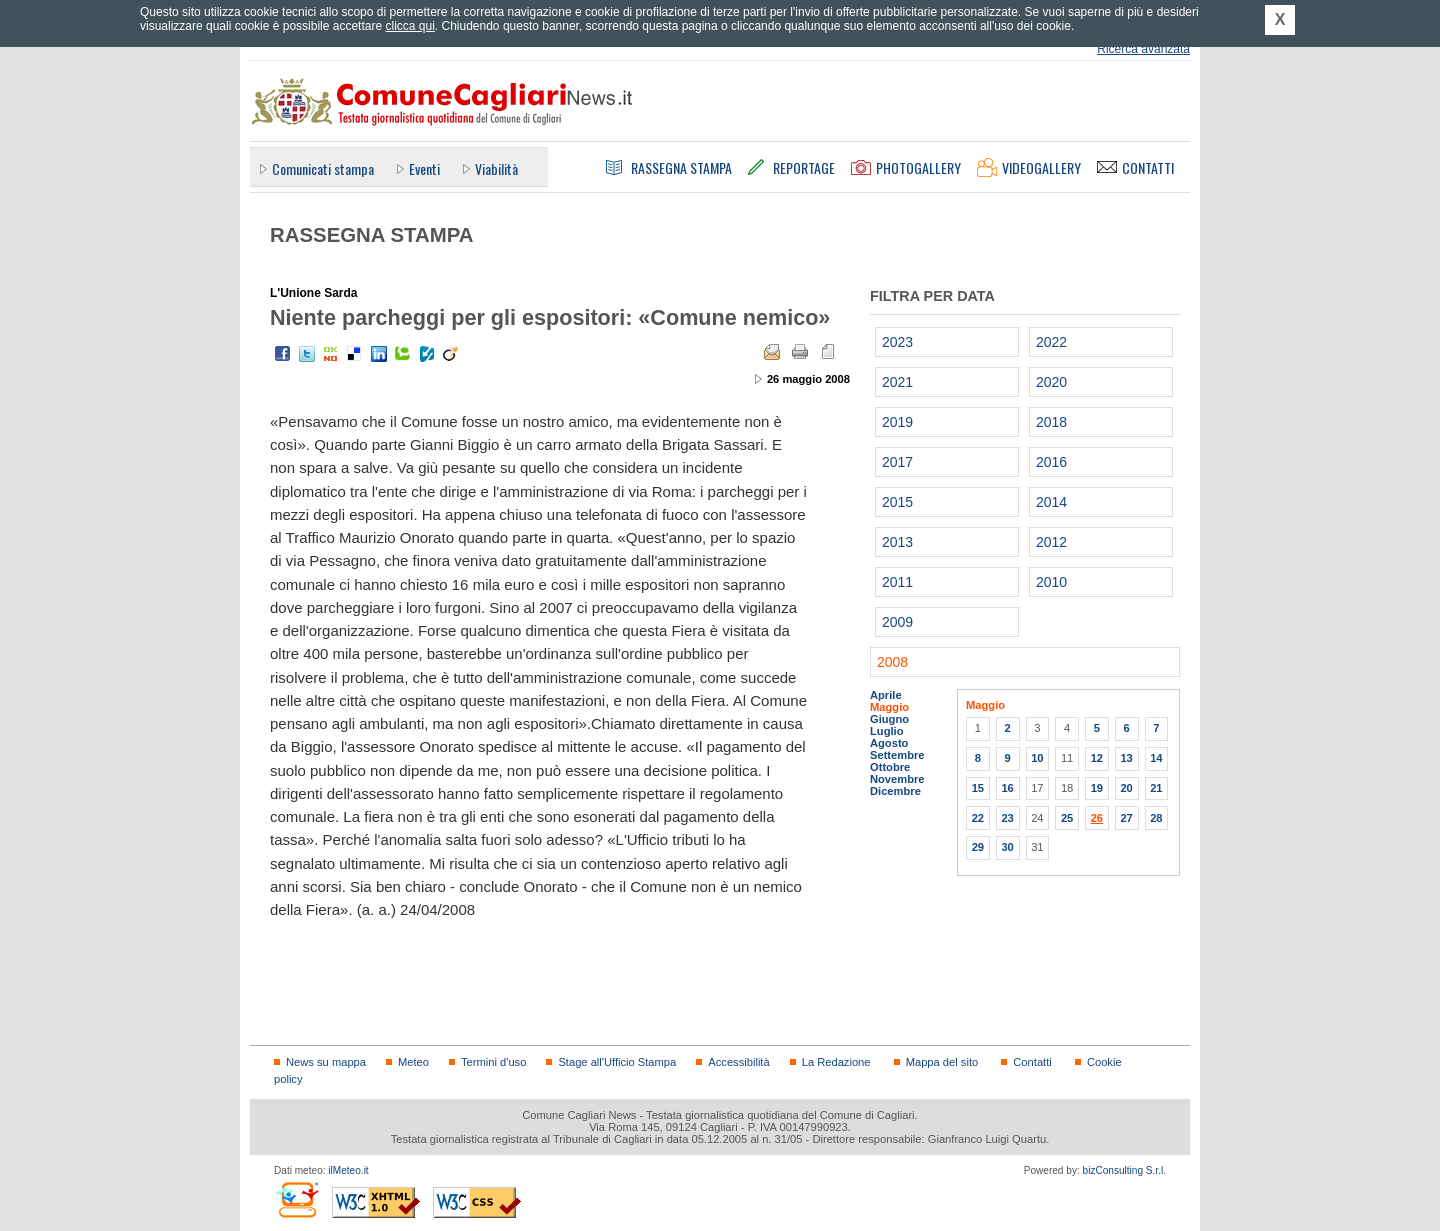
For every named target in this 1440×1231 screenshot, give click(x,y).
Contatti (1032, 1062)
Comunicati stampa (323, 168)
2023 (897, 342)
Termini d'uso (493, 1062)
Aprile (886, 695)
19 (1097, 788)
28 (1156, 818)
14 (1156, 758)
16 (1007, 788)
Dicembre (895, 791)
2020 (1051, 382)
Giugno (889, 719)
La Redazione (836, 1062)
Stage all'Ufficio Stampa (617, 1062)
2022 (1051, 342)
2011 (897, 582)
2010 (1051, 582)
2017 (897, 462)
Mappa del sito (942, 1062)
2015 (897, 502)
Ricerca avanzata (1143, 49)
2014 (1051, 502)
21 (1156, 788)
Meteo (413, 1062)
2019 (897, 422)
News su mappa (326, 1062)
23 (1007, 818)
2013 (897, 542)
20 (1126, 788)
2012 (1051, 542)
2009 (897, 622)
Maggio (889, 707)
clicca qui (409, 26)
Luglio (886, 731)
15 (978, 788)
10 (1037, 758)
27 (1126, 818)
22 (978, 818)
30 (1007, 847)
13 (1126, 758)
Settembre (897, 755)
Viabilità (496, 168)
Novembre (897, 779)
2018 (1051, 422)
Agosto (889, 743)
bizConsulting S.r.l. (1124, 1170)
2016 (1051, 462)
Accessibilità (738, 1062)
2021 (897, 382)
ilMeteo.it (348, 1170)
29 (978, 847)
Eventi (424, 168)
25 (1067, 818)
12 (1097, 758)
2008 (892, 662)
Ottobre (890, 767)
